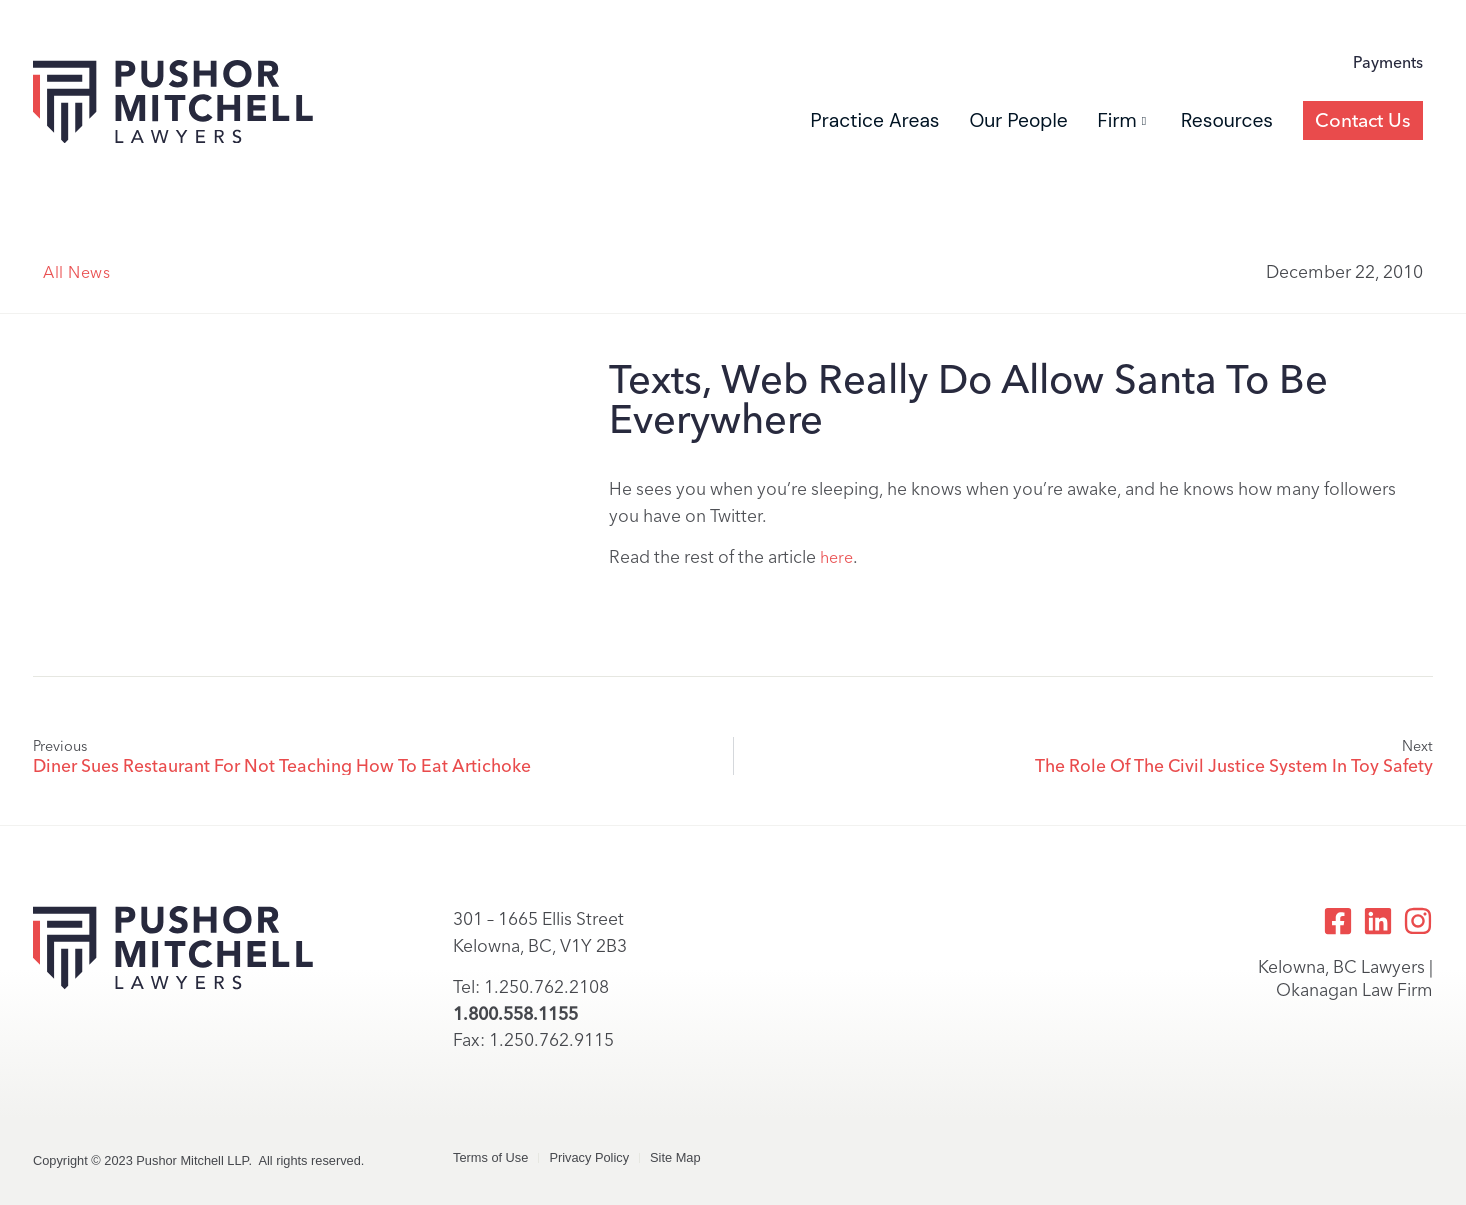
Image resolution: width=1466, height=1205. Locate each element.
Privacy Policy (589, 1157)
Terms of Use (490, 1157)
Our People (1018, 120)
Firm (1122, 120)
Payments (1388, 62)
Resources (1227, 120)
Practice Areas (875, 120)
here (836, 557)
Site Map (675, 1157)
